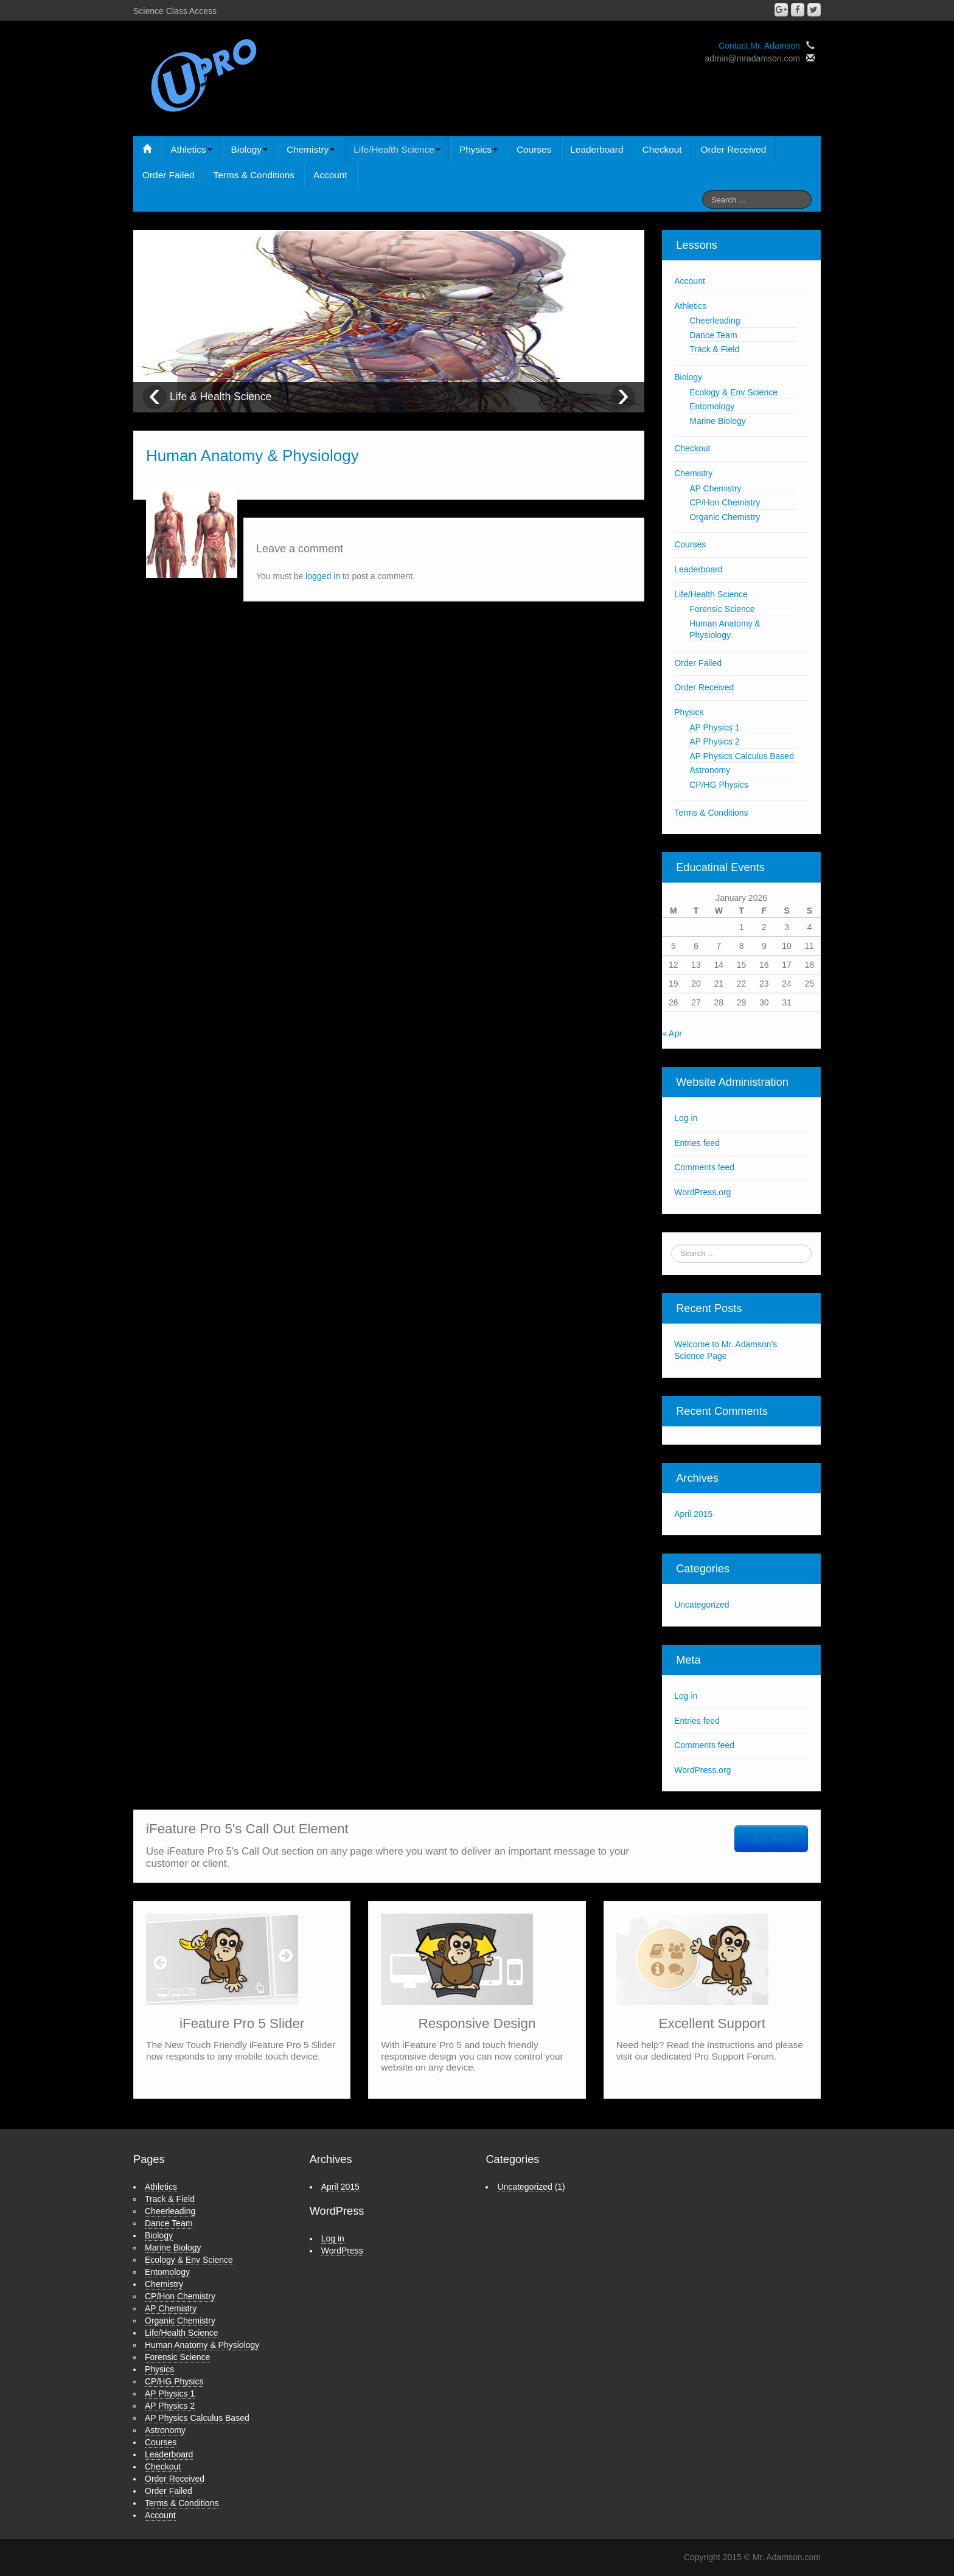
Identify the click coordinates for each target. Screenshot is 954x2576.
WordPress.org (702, 1192)
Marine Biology (717, 421)
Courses (534, 149)
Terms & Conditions (254, 175)
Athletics (191, 149)
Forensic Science (721, 609)
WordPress (342, 2250)
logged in (322, 576)
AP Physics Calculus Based (741, 756)
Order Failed (168, 175)
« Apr (672, 1033)
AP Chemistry (715, 488)
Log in (685, 1118)
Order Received (734, 149)
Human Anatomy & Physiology (202, 2345)
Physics (478, 149)
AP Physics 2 (714, 741)
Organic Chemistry (724, 517)
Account (330, 175)
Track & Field (714, 349)
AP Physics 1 (714, 727)
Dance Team (713, 335)
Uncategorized (701, 1604)
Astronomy (709, 770)
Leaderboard (596, 149)
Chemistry (311, 149)
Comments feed (704, 1167)
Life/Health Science (396, 149)
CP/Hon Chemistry (724, 502)
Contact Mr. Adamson (759, 45)
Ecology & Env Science (733, 392)
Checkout (662, 149)
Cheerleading (714, 320)
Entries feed (697, 1143)
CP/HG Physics (718, 785)
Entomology (711, 406)
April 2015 (693, 1514)
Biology (249, 149)
